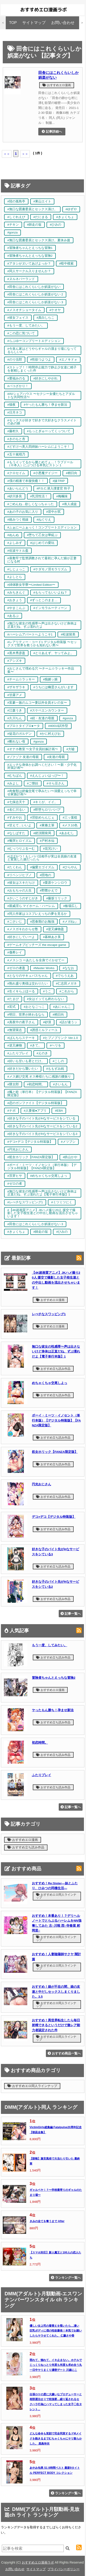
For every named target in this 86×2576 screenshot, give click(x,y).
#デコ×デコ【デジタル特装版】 (30, 1141)
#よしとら (14, 577)
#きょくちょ (65, 217)
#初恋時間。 (36, 1084)
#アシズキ (14, 660)
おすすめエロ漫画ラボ (38, 2562)
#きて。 (36, 1045)
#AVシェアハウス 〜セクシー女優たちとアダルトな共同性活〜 (41, 395)
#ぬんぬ (13, 535)
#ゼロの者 (14, 1183)
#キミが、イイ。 (45, 802)
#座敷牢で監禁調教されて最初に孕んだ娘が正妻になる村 (42, 560)
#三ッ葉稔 (70, 817)
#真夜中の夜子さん (21, 1022)
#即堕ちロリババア (47, 809)
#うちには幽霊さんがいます (53, 687)
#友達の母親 (56, 757)
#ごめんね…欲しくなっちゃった (30, 504)
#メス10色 (70, 825)
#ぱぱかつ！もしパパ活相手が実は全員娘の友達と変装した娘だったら (42, 858)
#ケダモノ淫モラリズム (50, 569)
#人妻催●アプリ (35, 1110)
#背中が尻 (53, 511)
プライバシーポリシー (63, 2569)
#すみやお (14, 817)
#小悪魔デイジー (45, 473)
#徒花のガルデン (19, 733)
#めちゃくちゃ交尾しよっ (48, 1175)
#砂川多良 (14, 496)
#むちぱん (14, 775)
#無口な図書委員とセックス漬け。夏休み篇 (38, 240)
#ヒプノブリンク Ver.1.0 (60, 1038)
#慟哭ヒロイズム (19, 840)
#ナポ (11, 1110)
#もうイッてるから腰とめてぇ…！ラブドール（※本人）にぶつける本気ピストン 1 (40, 463)
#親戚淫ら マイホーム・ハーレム (31, 906)
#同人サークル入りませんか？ (29, 271)
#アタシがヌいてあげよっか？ (29, 263)
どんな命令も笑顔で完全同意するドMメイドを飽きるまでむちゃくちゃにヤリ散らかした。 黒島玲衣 (56, 2438)
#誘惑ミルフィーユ (44, 1030)
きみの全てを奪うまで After (47, 2221)
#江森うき (14, 710)
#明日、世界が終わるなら (25, 1014)
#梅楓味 (62, 496)
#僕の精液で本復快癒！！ (25, 481)
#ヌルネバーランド (21, 279)
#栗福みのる (16, 378)
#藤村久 (13, 431)
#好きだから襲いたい (22, 1068)
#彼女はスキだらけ (21, 882)
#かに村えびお (50, 733)
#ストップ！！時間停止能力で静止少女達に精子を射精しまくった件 (42, 369)
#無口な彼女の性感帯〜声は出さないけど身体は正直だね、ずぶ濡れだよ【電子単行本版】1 (42, 1193)
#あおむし (66, 833)
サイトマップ (34, 22)
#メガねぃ (70, 921)
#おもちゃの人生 (19, 890)
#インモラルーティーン (50, 608)
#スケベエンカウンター (47, 710)
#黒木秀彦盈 (16, 653)
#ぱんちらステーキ (21, 1038)
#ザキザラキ (16, 687)
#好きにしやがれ (45, 378)
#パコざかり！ (17, 386)
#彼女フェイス (17, 317)
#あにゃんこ (62, 1006)
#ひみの (55, 224)
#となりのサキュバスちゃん (27, 975)
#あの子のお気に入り (22, 511)
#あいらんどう (17, 488)
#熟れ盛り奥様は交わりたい (27, 983)
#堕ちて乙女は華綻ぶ (42, 535)
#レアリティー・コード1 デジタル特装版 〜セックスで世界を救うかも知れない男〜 (42, 643)
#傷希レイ (14, 952)
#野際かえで (49, 890)
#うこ (47, 991)
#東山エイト (42, 201)
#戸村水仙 (47, 840)
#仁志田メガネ (66, 983)
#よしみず (14, 543)
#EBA (59, 1110)
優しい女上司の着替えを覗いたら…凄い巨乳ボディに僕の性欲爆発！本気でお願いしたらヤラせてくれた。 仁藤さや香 (56, 2330)
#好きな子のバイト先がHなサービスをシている (41, 1118)
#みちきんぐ (16, 592)
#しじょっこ (16, 569)
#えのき (42, 1053)
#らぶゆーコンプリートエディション (34, 341)
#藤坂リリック (56, 898)
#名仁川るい (16, 809)
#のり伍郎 (14, 359)
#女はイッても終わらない (45, 999)
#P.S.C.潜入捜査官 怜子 (53, 488)
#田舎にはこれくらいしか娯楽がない (34, 286)
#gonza (12, 232)
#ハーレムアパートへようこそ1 (30, 634)
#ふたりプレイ (17, 1053)
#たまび (13, 999)
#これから (66, 991)
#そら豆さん (55, 783)
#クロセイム (16, 473)
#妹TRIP (59, 481)
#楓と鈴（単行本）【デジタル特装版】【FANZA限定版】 (42, 1093)
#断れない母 (16, 741)
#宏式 (11, 1006)
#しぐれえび (16, 217)
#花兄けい (50, 848)
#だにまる (40, 217)
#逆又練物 (14, 1045)
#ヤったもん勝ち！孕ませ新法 (45, 404)
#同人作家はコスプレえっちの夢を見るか (37, 913)
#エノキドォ (68, 359)
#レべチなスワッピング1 (25, 1202)
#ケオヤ (55, 310)
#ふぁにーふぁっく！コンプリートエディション (42, 527)
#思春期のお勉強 (42, 921)
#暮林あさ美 (52, 937)
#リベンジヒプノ (19, 875)
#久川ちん (14, 718)
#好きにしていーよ (21, 937)
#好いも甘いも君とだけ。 (25, 1061)
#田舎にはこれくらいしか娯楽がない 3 (35, 302)
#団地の (45, 875)
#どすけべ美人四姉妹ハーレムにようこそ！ (38, 446)
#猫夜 (11, 404)
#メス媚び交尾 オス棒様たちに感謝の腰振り (39, 1076)
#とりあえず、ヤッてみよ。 (53, 653)
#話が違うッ (68, 1022)
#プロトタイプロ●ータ (23, 726)
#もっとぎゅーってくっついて (49, 431)
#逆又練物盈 (55, 929)
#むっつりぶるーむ (21, 848)
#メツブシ (68, 1141)
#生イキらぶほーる (21, 991)
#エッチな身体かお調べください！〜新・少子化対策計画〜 (42, 766)
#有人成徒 (69, 504)
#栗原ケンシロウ (55, 882)
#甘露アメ (14, 695)
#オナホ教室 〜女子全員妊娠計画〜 (32, 749)
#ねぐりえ (44, 519)
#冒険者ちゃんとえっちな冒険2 (30, 255)
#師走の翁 (34, 224)
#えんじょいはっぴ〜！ (47, 775)
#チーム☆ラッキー (21, 679)
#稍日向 (71, 473)
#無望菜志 (14, 1030)
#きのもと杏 (16, 439)
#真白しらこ (46, 317)
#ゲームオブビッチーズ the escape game (36, 945)
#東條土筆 (47, 825)
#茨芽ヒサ (14, 1175)
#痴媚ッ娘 (50, 679)
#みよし (13, 783)
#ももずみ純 (55, 1068)
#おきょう (14, 600)
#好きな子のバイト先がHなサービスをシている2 (42, 1126)
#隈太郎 (13, 1084)
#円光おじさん (17, 1149)
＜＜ (6, 154)
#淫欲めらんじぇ (42, 817)
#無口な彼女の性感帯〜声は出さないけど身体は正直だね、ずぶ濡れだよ (42, 625)
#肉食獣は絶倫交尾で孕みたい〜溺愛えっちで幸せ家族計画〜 (42, 792)
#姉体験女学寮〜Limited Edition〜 (31, 584)
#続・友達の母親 (42, 718)
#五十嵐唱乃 (16, 454)
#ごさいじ (14, 921)
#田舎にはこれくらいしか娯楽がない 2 (35, 294)
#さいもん (60, 1084)
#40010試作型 (58, 726)
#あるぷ (13, 616)
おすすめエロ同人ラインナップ (56, 1896)
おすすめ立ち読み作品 (53, 1368)
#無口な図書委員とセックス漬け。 (32, 209)
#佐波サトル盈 (17, 550)
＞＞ (25, 154)
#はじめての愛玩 (42, 543)
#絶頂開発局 (42, 833)
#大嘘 (70, 749)
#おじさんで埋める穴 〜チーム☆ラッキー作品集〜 (40, 670)
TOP (13, 22)
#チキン (13, 224)
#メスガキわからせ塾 (22, 929)
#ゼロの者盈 (16, 968)
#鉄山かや (70, 1157)
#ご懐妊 (33, 783)
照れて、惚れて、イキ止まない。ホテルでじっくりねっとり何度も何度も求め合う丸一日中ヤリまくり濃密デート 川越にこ (56, 2365)
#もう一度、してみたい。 (25, 325)
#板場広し (70, 906)
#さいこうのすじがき (22, 898)
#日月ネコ (14, 412)
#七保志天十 (16, 802)
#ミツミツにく (61, 1202)
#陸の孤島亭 (16, 201)
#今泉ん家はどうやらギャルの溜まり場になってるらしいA (42, 350)
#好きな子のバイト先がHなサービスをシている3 (42, 1134)
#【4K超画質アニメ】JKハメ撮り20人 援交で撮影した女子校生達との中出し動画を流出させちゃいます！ (42, 1213)
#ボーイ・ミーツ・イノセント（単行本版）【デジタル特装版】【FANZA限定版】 (42, 1166)
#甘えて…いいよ (19, 825)
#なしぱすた (16, 833)
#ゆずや (71, 209)
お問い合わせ (63, 22)
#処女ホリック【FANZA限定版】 (31, 1157)
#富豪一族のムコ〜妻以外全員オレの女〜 (37, 702)
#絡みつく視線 (17, 519)
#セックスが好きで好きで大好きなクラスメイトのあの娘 (42, 422)
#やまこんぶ (16, 608)
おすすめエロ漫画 (56, 85)
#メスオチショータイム (24, 310)
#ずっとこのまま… (44, 600)
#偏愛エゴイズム (42, 867)
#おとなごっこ (34, 1006)
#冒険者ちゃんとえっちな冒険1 (30, 248)
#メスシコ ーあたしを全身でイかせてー (35, 960)
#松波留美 (68, 634)
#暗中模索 (66, 263)
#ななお (68, 968)
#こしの (58, 1061)
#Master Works (44, 968)
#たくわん (14, 867)
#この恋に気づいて (21, 333)
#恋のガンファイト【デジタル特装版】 (35, 1103)
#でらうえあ (65, 975)
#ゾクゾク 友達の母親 (23, 757)
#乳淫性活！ (39, 496)
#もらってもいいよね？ (50, 592)
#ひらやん (70, 867)
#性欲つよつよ (40, 359)
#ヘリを (55, 1045)
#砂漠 (47, 1022)
